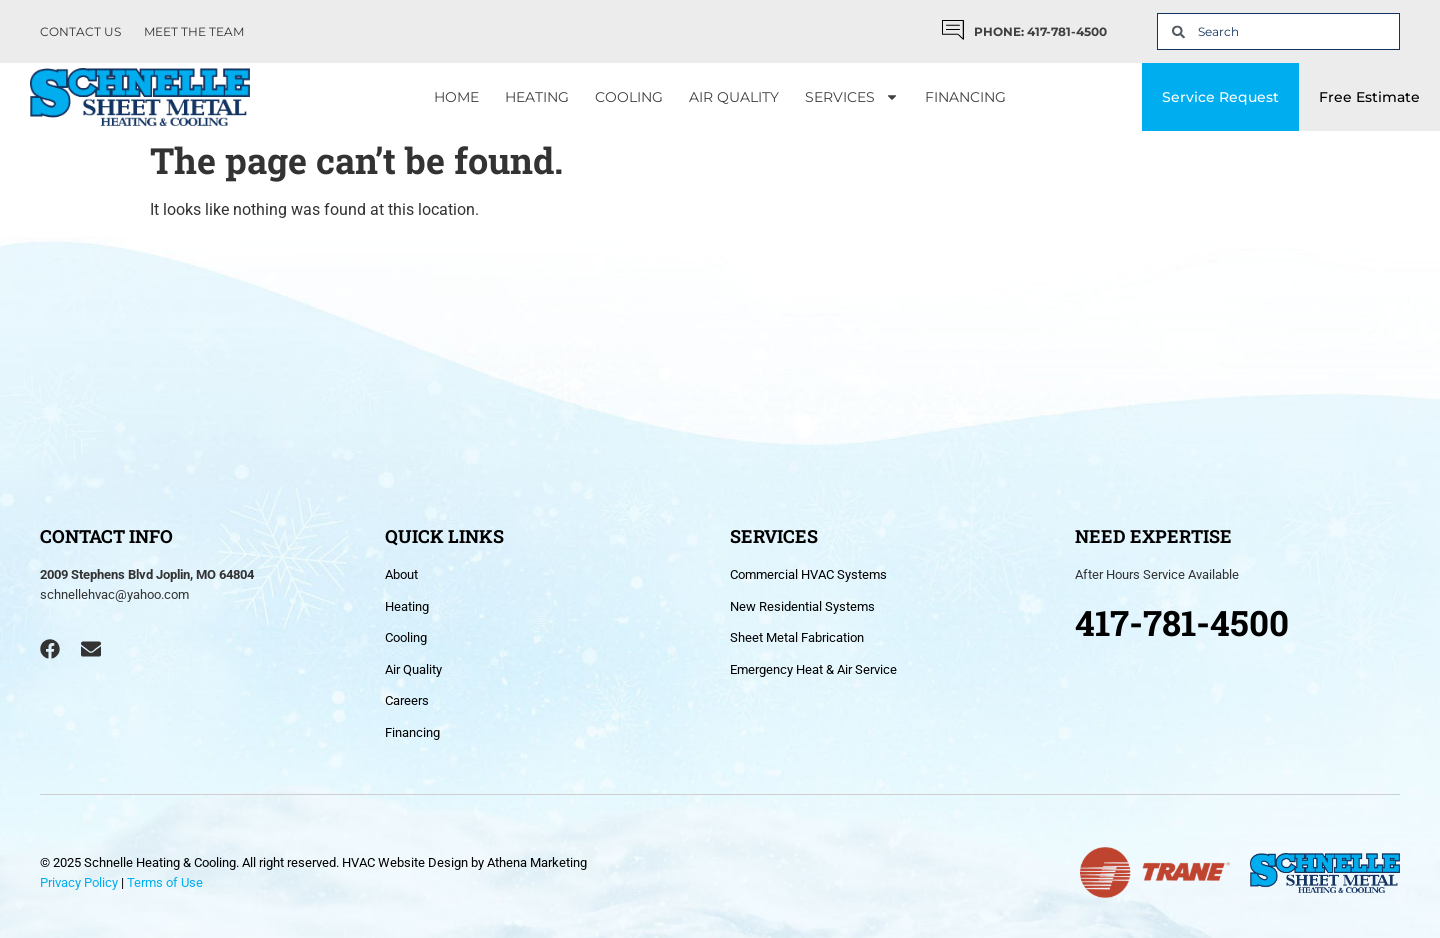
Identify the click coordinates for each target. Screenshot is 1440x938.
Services (852, 97)
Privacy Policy (79, 882)
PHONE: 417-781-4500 (1040, 31)
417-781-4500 (1182, 622)
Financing (965, 97)
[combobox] (1278, 31)
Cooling (629, 97)
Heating (537, 97)
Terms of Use (165, 882)
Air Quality (734, 97)
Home (456, 97)
